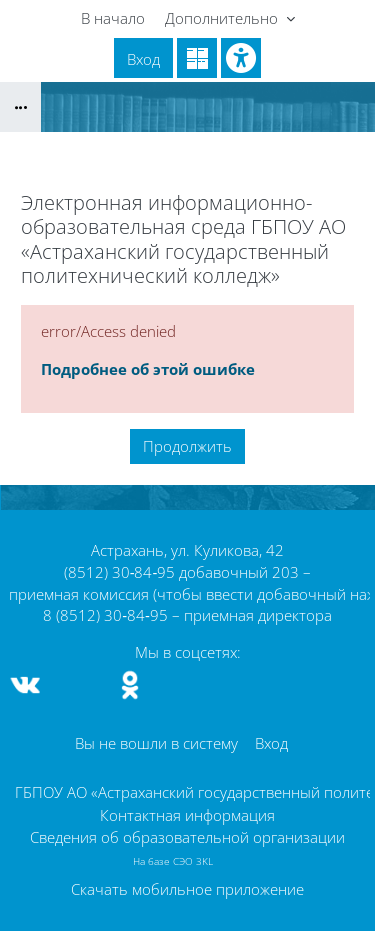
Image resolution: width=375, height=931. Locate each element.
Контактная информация (187, 815)
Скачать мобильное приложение (187, 889)
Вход (143, 59)
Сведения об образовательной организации (187, 837)
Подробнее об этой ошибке (148, 369)
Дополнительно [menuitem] (223, 18)
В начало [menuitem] (113, 18)
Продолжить (187, 446)
